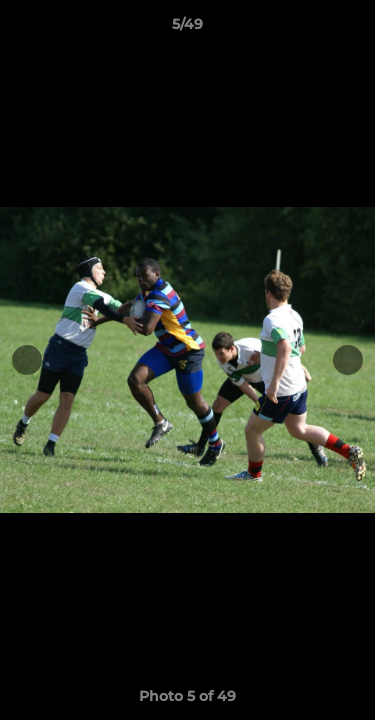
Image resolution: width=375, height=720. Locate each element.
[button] (351, 29)
